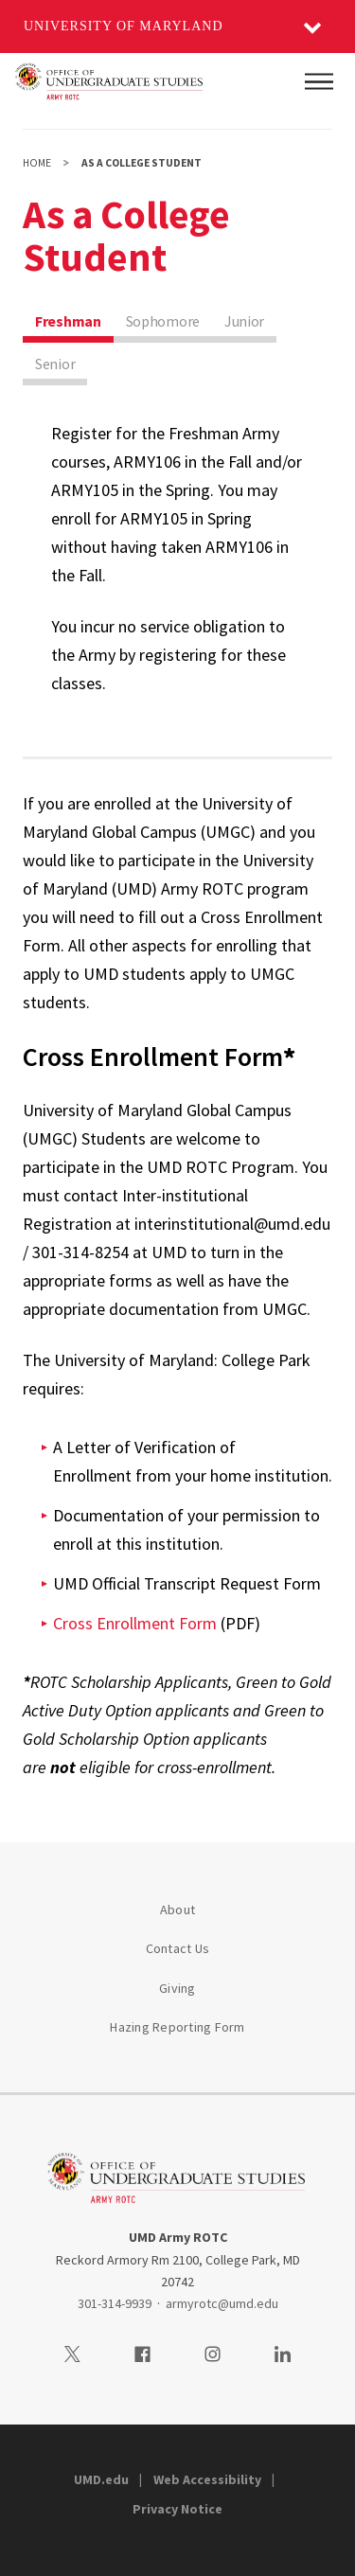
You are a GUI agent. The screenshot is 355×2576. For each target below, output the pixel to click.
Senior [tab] (55, 363)
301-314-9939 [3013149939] (114, 2303)
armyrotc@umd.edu (222, 2303)
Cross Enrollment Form (135, 1623)
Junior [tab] (244, 320)
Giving (177, 1988)
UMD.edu (101, 2479)
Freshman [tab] (68, 320)
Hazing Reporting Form (177, 2026)
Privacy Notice (177, 2508)
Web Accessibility (207, 2479)
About (177, 1909)
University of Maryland (123, 26)
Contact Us (178, 1948)
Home (37, 162)
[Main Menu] (319, 81)
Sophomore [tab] (163, 320)
